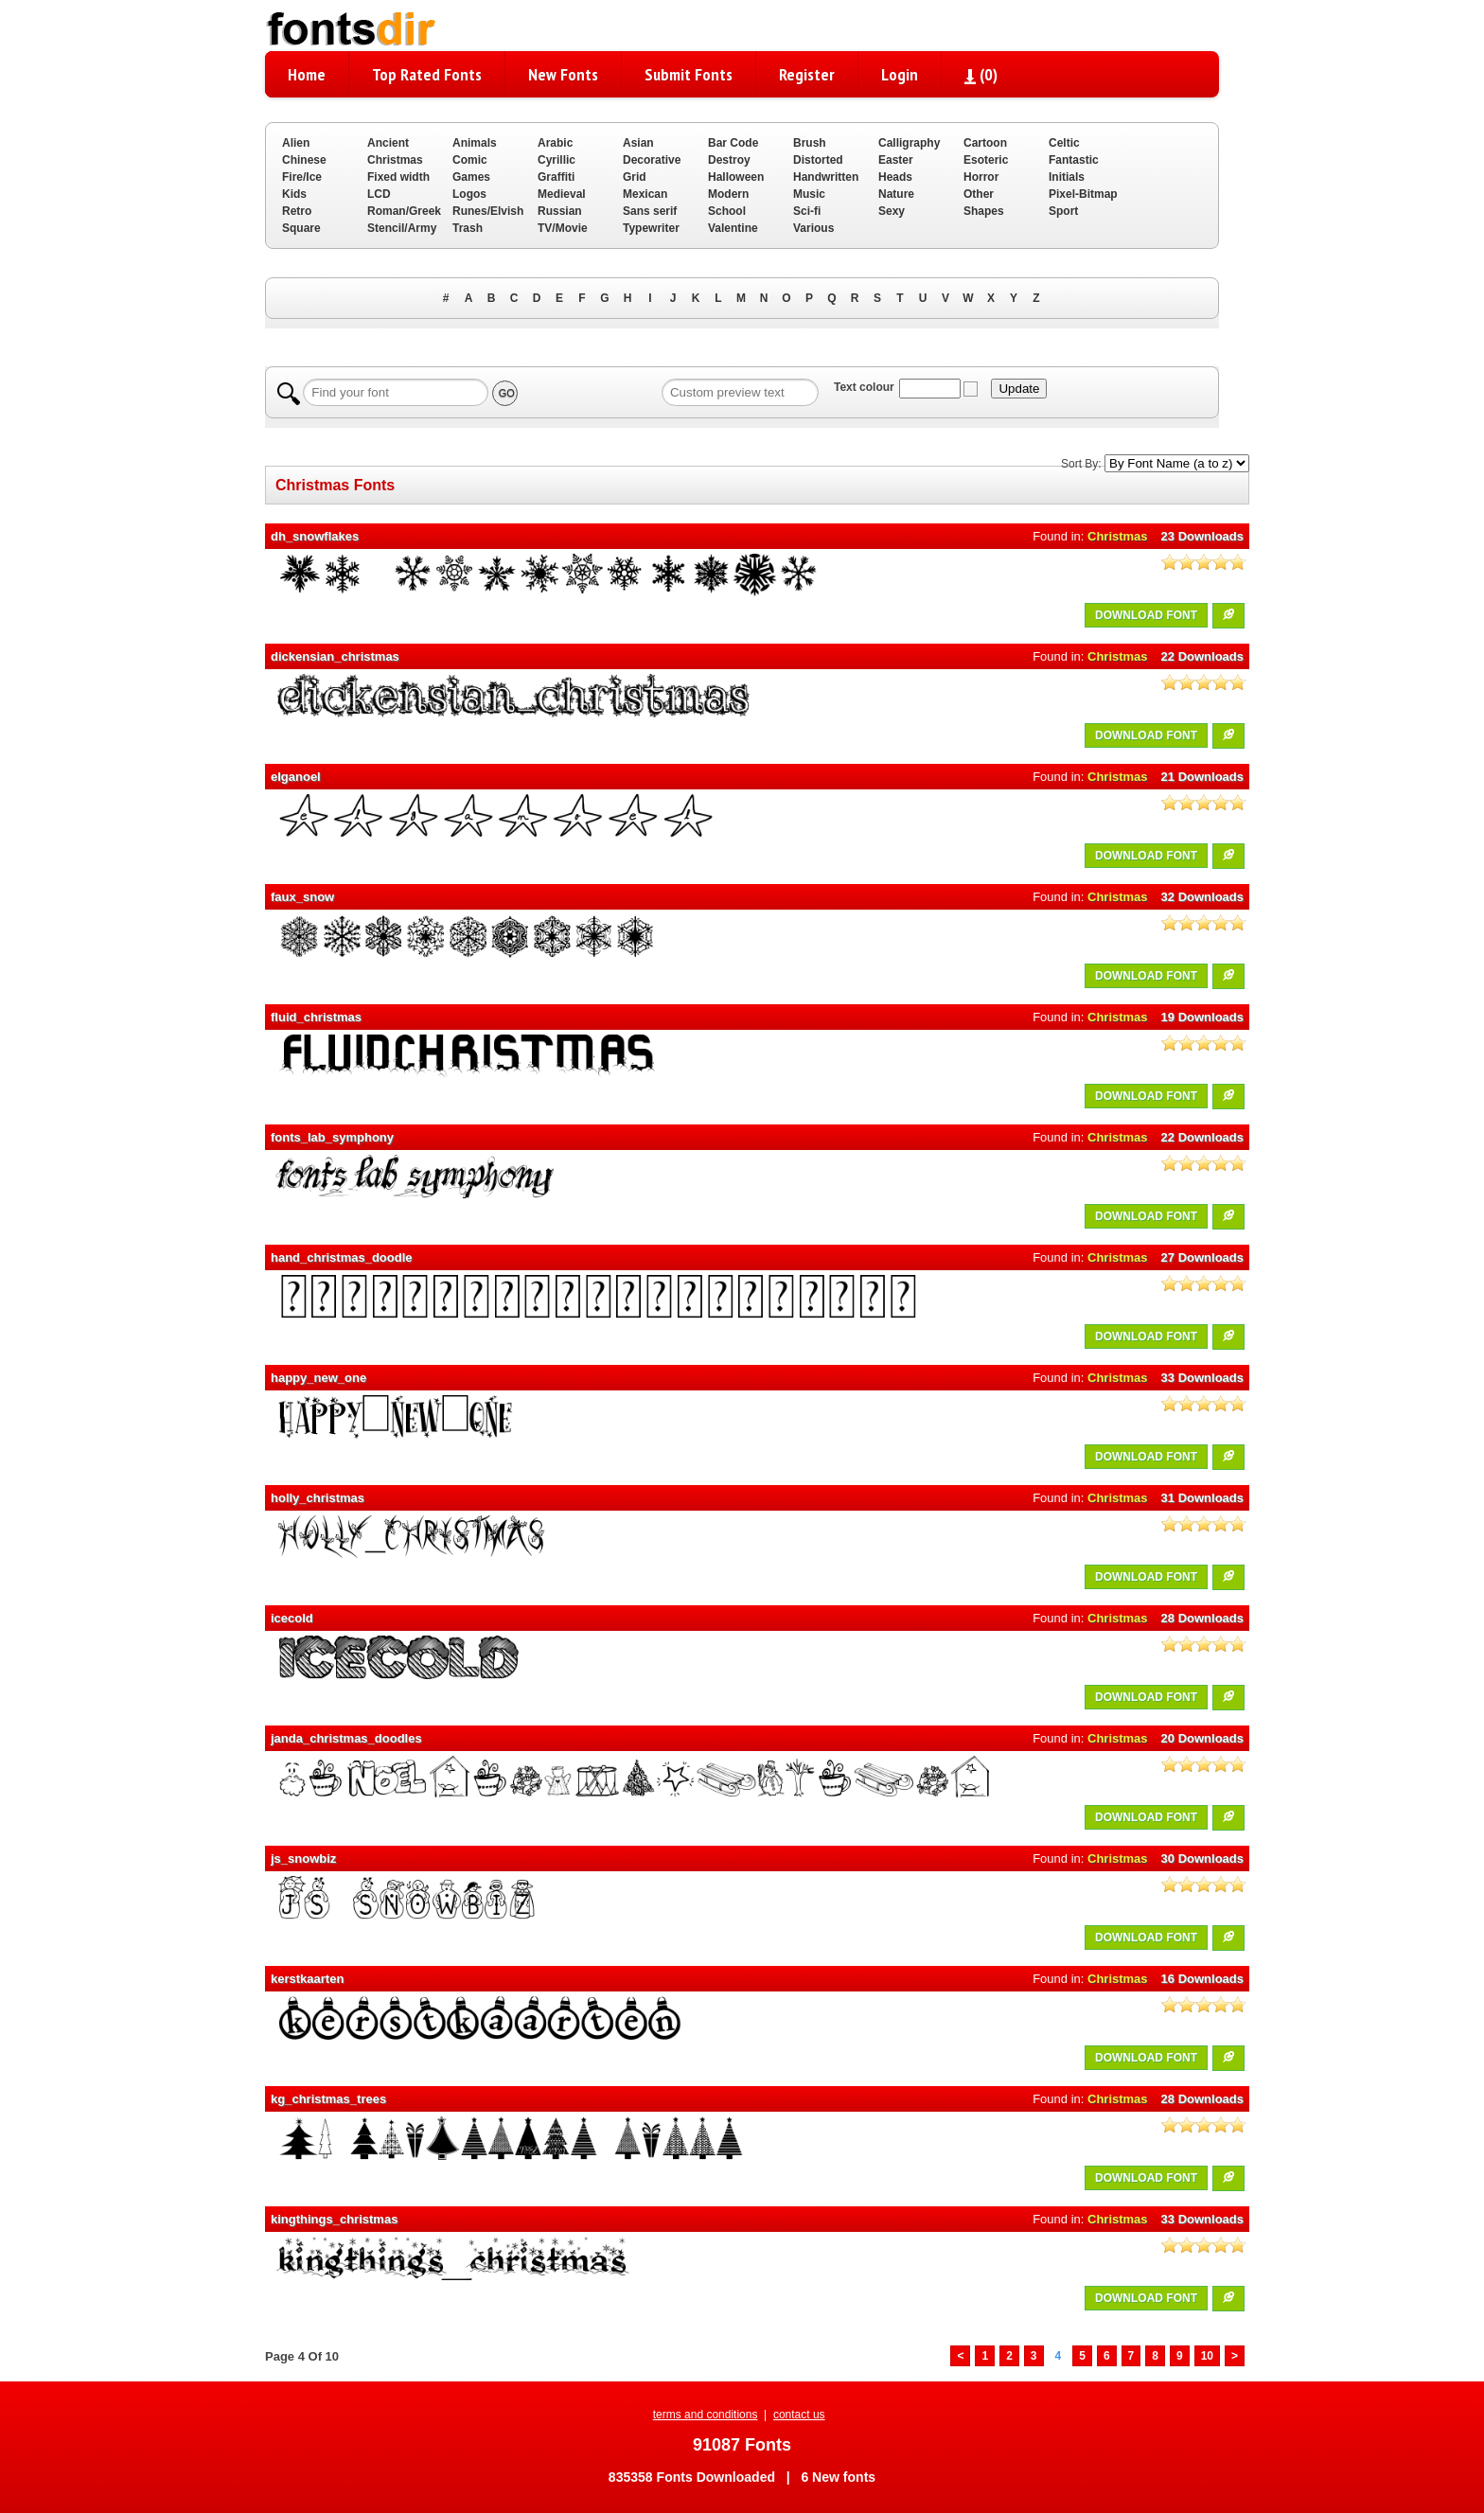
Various (813, 228)
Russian (560, 211)
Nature (896, 194)
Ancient (388, 143)
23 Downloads (1202, 536)
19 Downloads (1202, 1017)
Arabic (555, 143)
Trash (467, 228)
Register (807, 74)
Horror (980, 177)
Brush (809, 143)
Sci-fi (807, 211)
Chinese (304, 160)
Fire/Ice (302, 177)
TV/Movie (563, 228)
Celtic (1064, 143)
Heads (895, 177)
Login (899, 74)
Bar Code (733, 143)
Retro (296, 211)
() (981, 74)
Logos (469, 194)
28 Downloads (1202, 1618)
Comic (469, 160)
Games (471, 177)
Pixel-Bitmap (1083, 194)
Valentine (733, 228)
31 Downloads (1202, 1498)
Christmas (395, 160)
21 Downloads (1202, 777)
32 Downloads (1202, 897)
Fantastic (1074, 160)
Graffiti (556, 177)
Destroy (729, 160)
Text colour (864, 387)
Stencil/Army (401, 228)
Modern (728, 194)
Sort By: (1081, 463)
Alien (295, 143)
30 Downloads (1202, 1858)
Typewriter (651, 228)
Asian (638, 143)
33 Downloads (1202, 1378)
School (727, 211)
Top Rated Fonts (427, 74)
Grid (634, 177)
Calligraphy (909, 143)
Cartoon (985, 143)
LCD (379, 194)
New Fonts (563, 74)
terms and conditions (705, 2414)
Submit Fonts (689, 74)
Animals (474, 143)
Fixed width (398, 177)
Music (809, 194)
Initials (1067, 177)
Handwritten (825, 177)
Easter (895, 160)
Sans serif (650, 211)
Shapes (983, 211)
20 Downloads (1202, 1738)
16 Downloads (1202, 1979)
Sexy (891, 211)
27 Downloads (1202, 1257)
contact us (799, 2414)
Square (301, 228)
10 (1207, 2356)
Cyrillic (556, 160)
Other (978, 194)
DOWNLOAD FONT (1146, 615)
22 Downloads (1202, 656)
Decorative (651, 160)
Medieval (562, 194)
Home (307, 74)
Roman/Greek (404, 211)
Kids (294, 194)
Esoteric (985, 160)
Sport (1063, 211)
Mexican (645, 194)
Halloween (736, 177)
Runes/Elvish (487, 211)
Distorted (818, 160)
